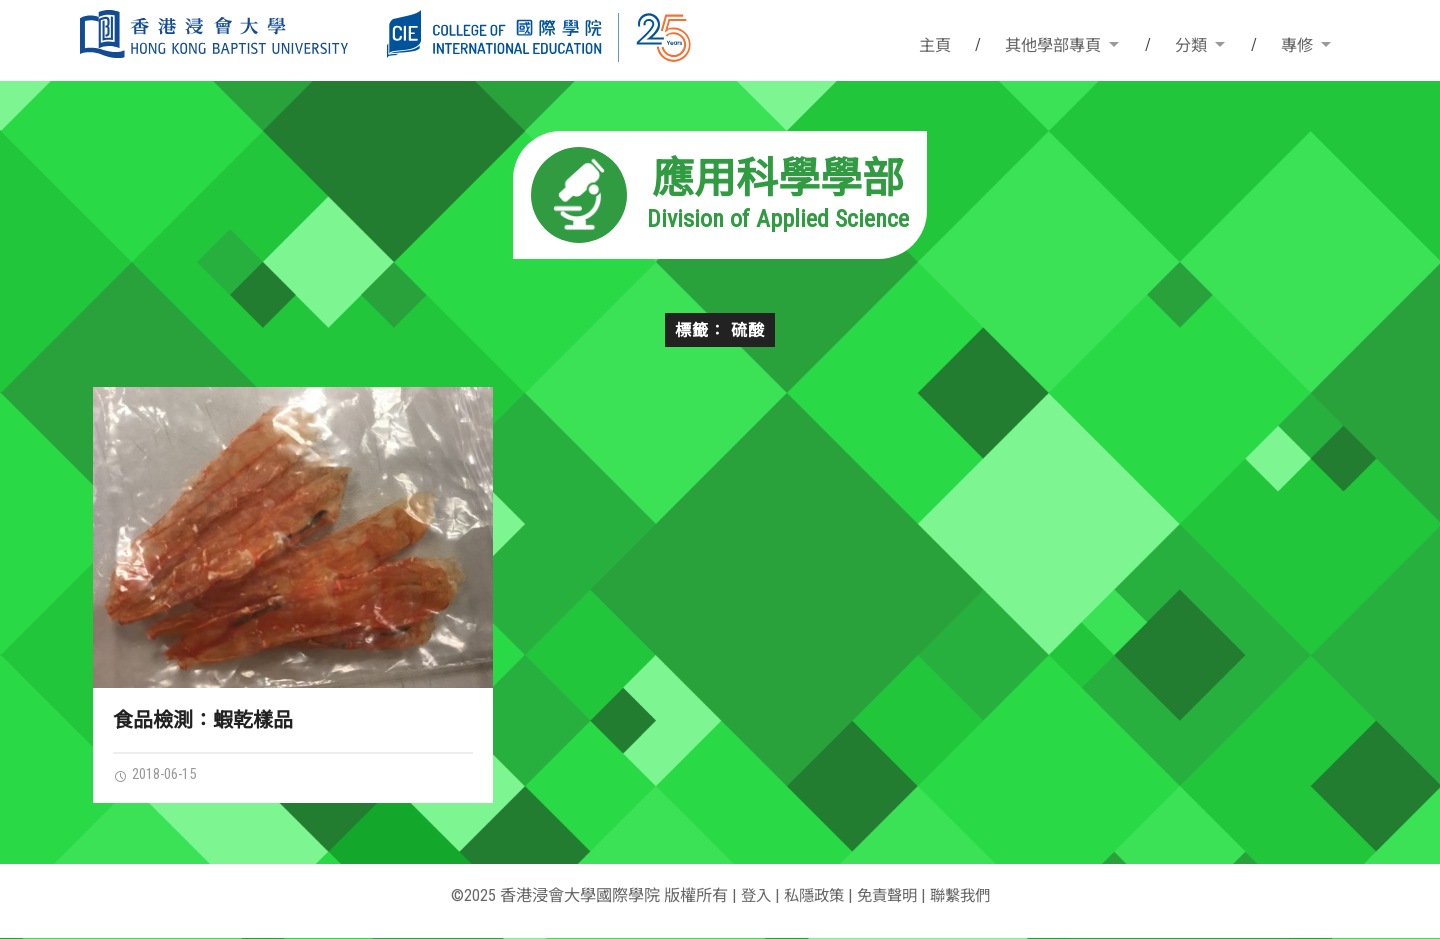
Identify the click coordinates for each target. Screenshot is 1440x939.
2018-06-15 (160, 775)
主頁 (935, 45)
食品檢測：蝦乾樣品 (203, 720)
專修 (1297, 45)
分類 (1191, 45)
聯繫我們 (965, 896)
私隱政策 (811, 896)
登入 (750, 896)
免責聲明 (888, 896)
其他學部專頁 (1053, 45)
